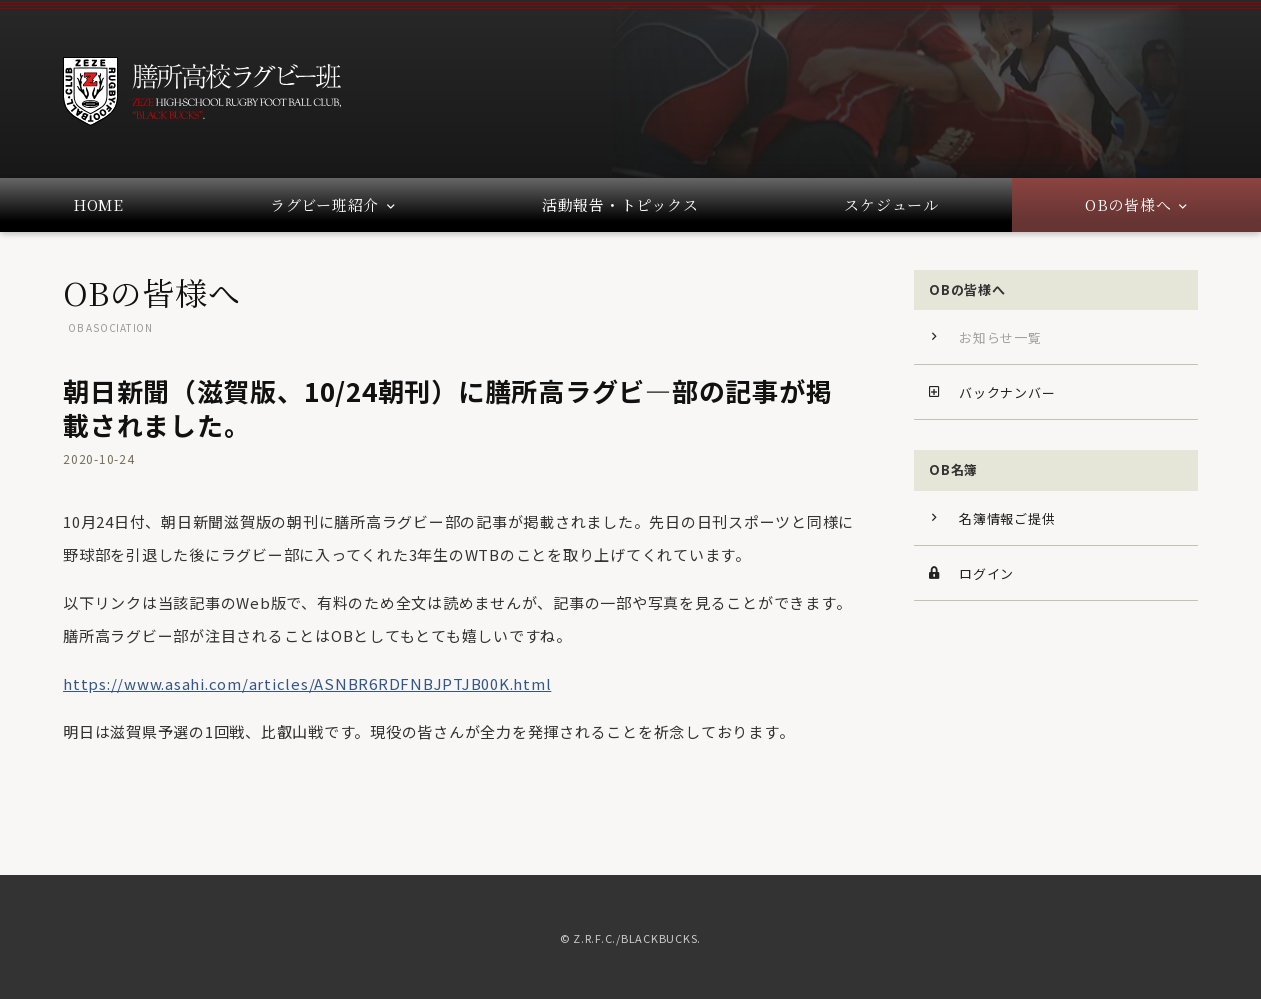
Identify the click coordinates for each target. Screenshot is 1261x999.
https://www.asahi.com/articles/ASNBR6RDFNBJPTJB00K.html (307, 727)
